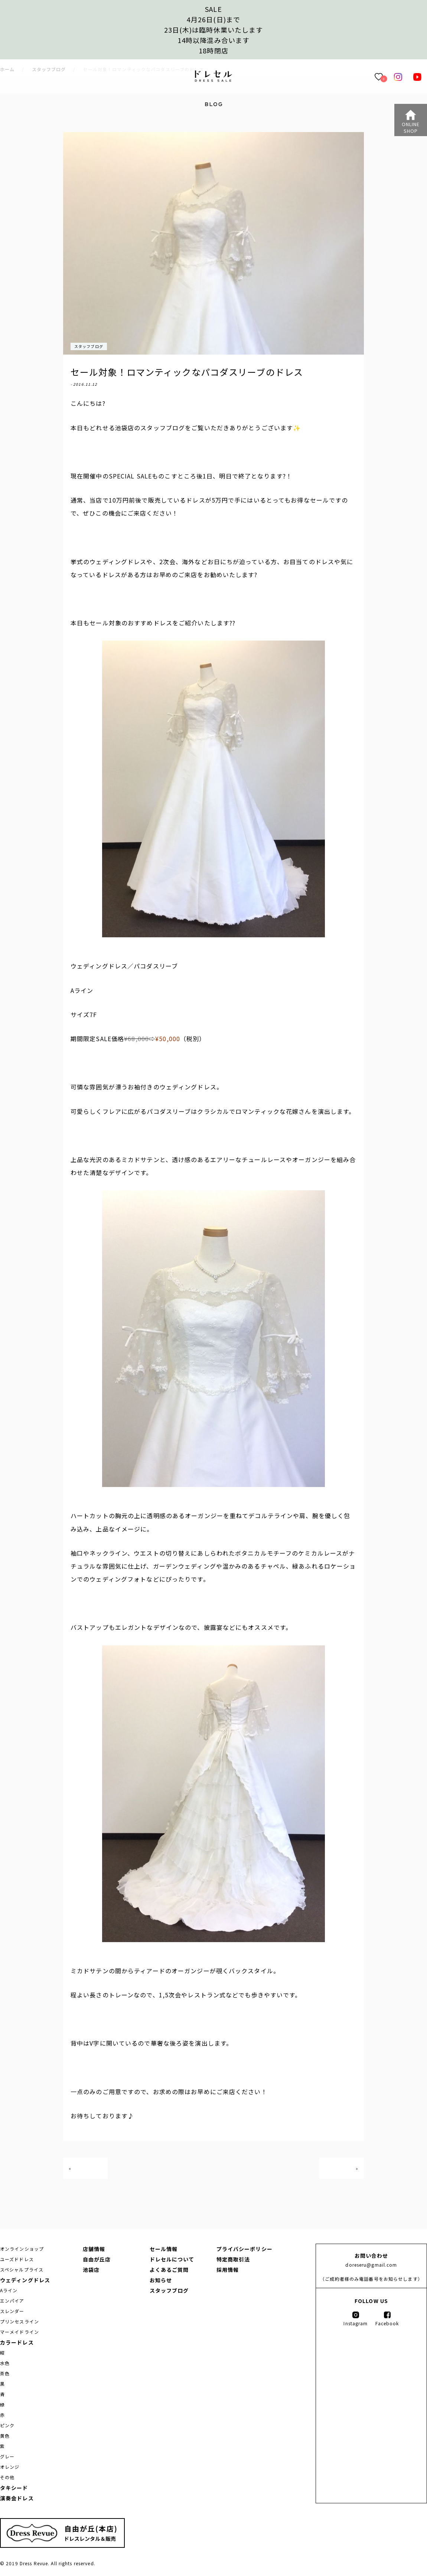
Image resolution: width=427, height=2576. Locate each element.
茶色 (5, 2373)
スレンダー (12, 2311)
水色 (5, 2363)
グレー (7, 2456)
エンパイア (12, 2300)
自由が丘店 (97, 2259)
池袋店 (91, 2269)
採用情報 (227, 2269)
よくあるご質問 (169, 2269)
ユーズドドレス (17, 2259)
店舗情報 (94, 2249)
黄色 (5, 2435)
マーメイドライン (19, 2332)
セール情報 (164, 2249)
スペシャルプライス (21, 2269)
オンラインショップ (22, 2249)
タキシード (14, 2487)
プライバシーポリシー (244, 2249)
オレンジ (9, 2467)
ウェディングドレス (25, 2280)
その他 (7, 2477)
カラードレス (17, 2342)
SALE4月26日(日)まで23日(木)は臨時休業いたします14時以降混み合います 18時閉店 (213, 29)
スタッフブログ (88, 346)
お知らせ (161, 2280)
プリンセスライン (19, 2321)
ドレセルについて (172, 2259)
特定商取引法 (233, 2259)
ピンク (7, 2425)
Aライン (8, 2290)
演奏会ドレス (17, 2498)
